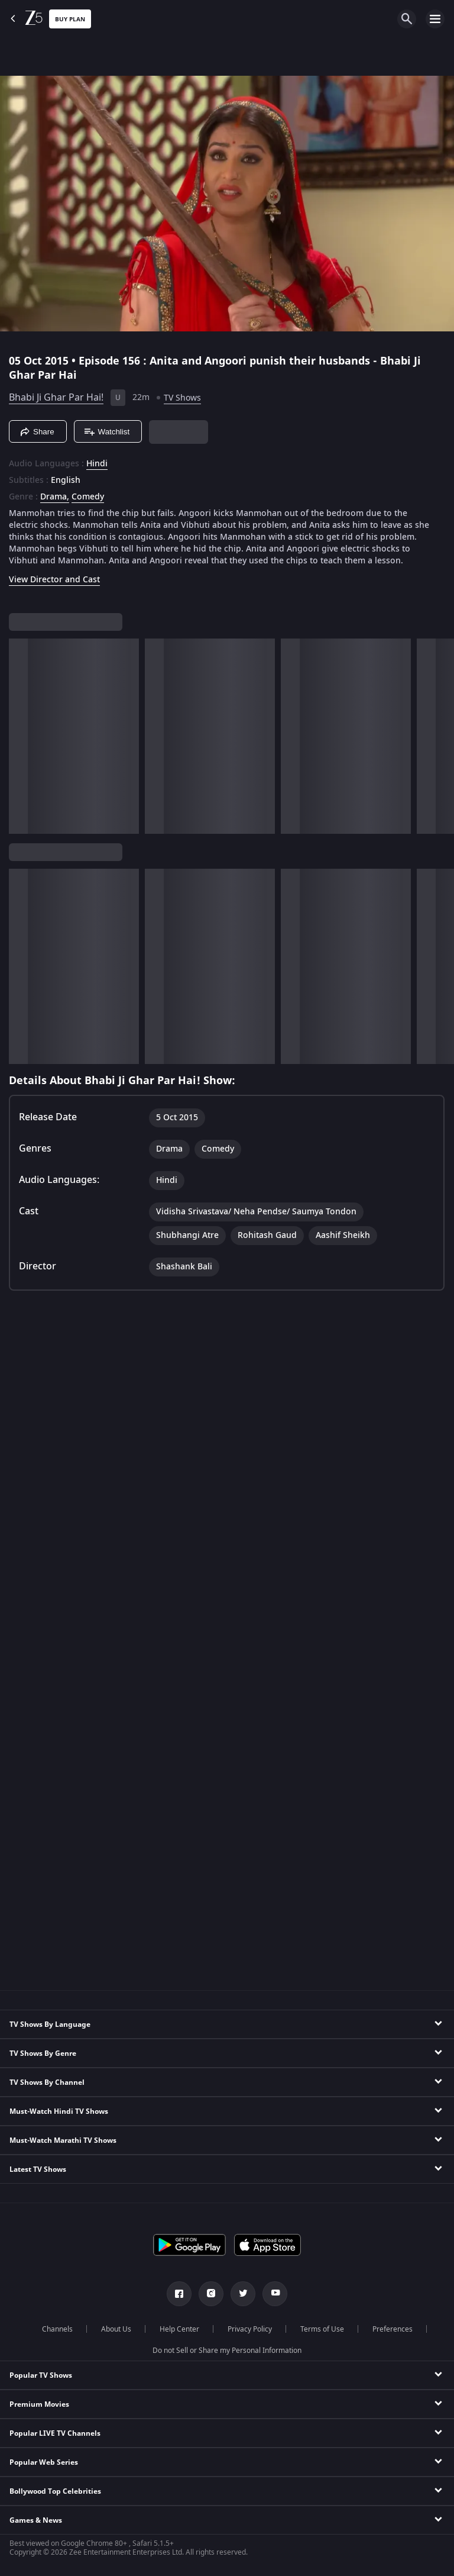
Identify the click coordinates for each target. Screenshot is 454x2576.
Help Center (179, 2329)
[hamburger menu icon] (435, 18)
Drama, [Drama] (54, 497)
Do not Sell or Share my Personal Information (227, 2350)
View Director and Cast (54, 579)
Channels (57, 2329)
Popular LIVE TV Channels (54, 2433)
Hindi (97, 464)
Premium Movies (39, 2404)
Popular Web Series (43, 2462)
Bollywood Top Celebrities (55, 2491)
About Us (116, 2329)
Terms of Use (322, 2329)
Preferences (392, 2329)
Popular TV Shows (40, 2375)
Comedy (88, 497)
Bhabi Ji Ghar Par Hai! (56, 398)
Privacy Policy (250, 2329)
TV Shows (182, 398)
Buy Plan (70, 19)
